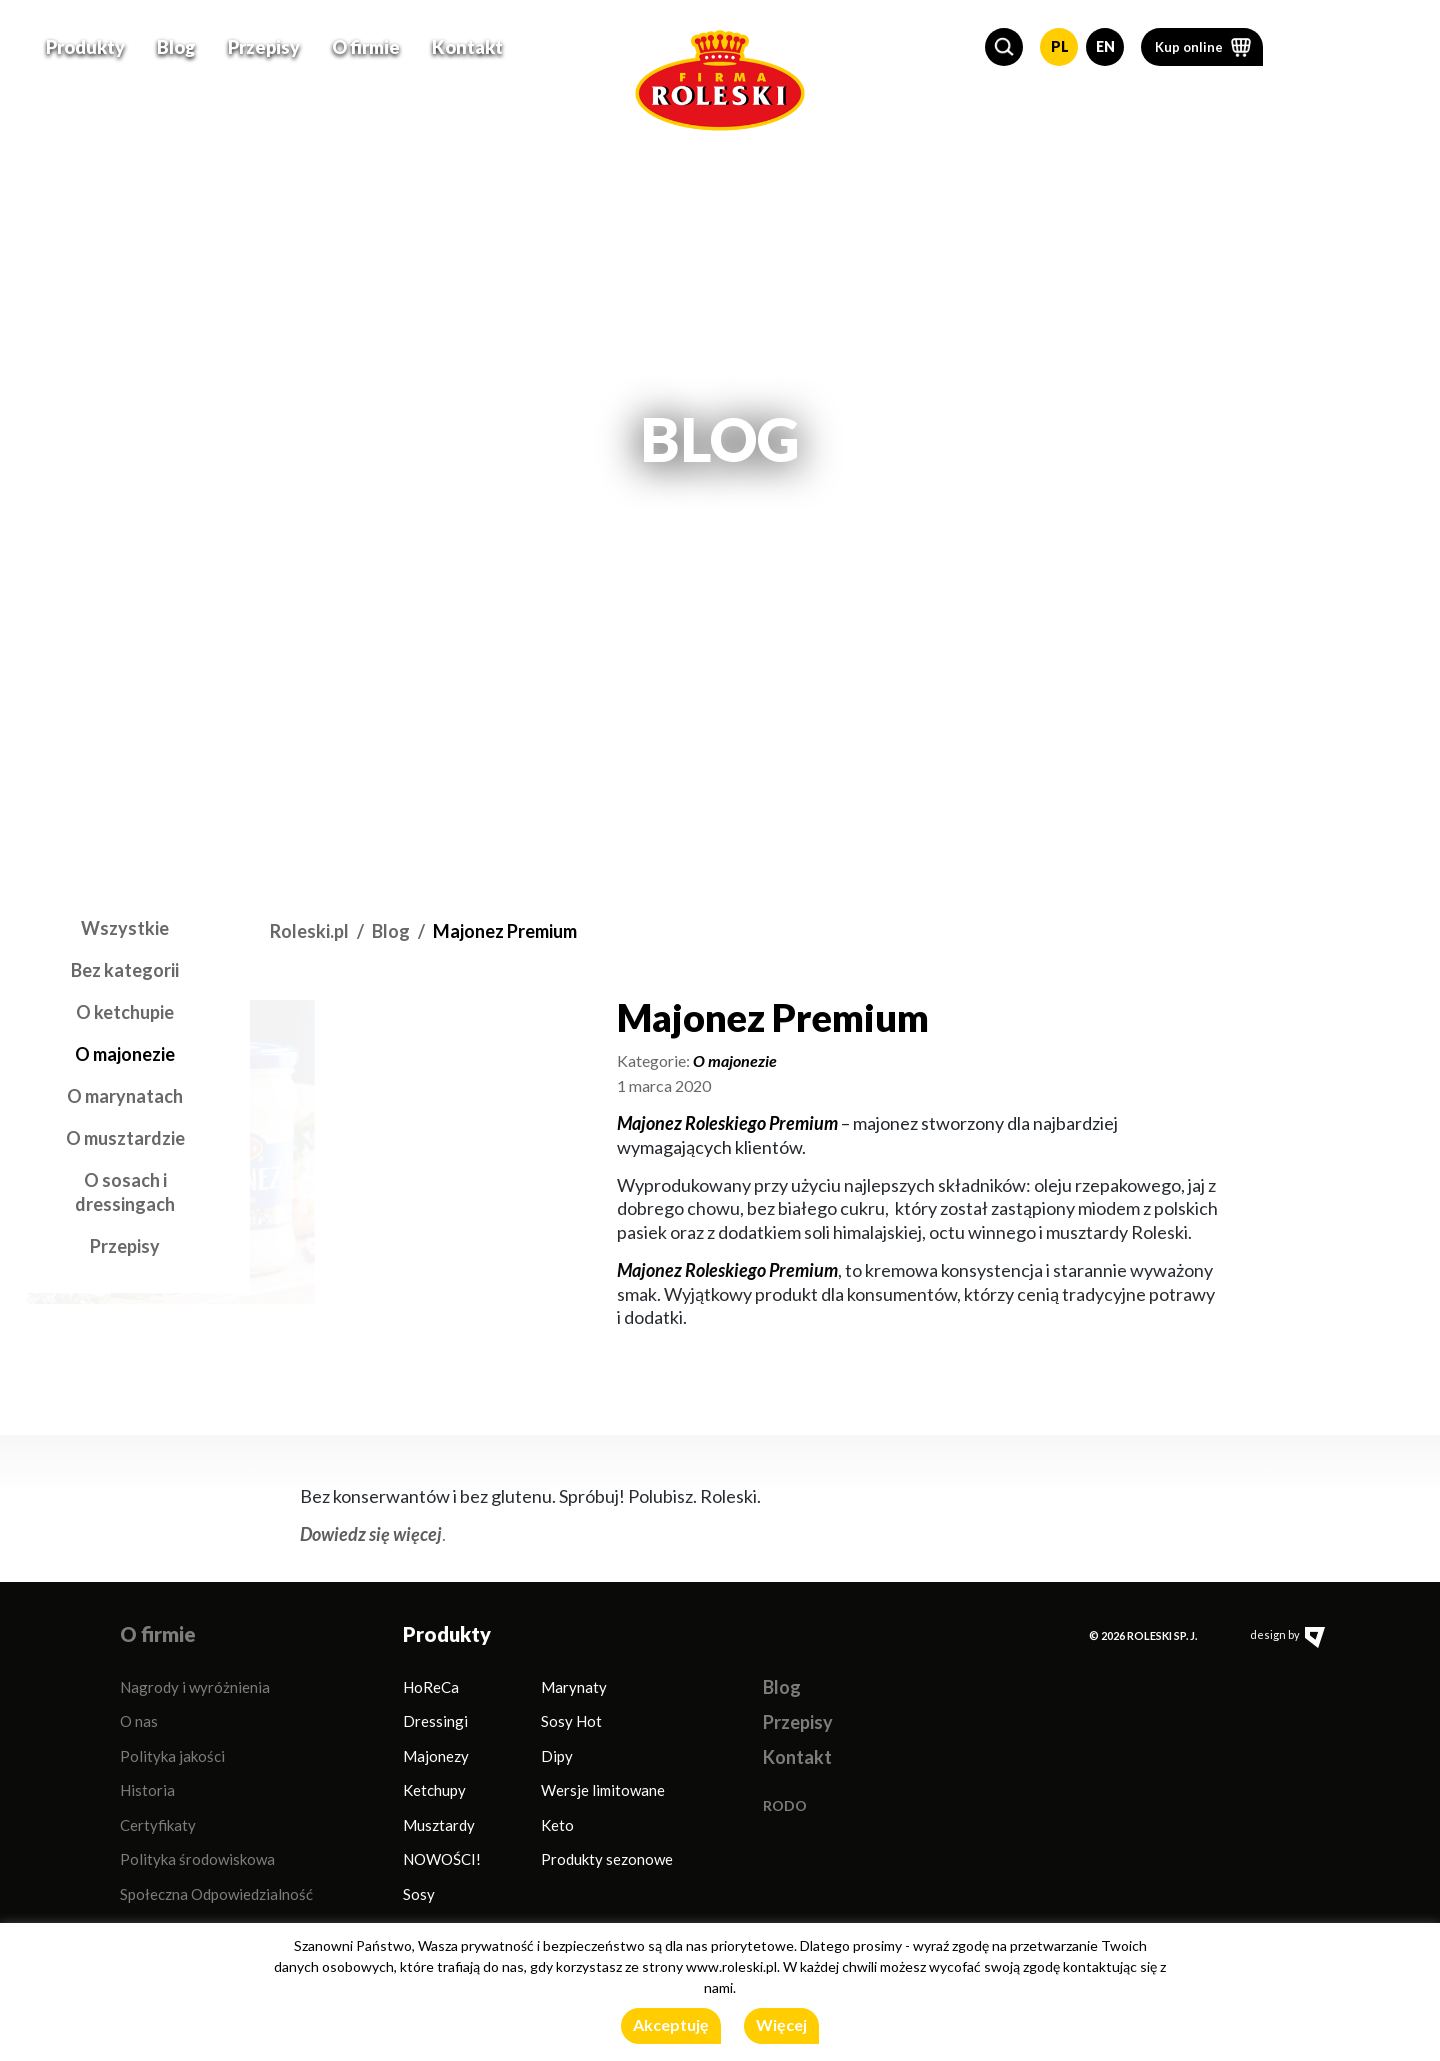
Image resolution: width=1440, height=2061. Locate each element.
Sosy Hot (571, 1721)
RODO (785, 1805)
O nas (139, 1721)
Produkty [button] (85, 46)
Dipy (557, 1756)
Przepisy (264, 46)
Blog (176, 46)
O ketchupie (125, 1012)
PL (1060, 45)
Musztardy (439, 1825)
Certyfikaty (158, 1825)
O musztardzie (125, 1138)
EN (1105, 45)
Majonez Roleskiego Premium (727, 1123)
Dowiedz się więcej (371, 1534)
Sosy (419, 1894)
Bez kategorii (125, 970)
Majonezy (436, 1756)
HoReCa (431, 1687)
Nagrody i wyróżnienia (195, 1687)
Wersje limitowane (603, 1790)
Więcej (781, 2024)
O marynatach (125, 1096)
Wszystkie (125, 928)
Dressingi (435, 1721)
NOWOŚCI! (442, 1859)
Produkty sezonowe (607, 1859)
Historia (147, 1790)
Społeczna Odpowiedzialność (216, 1894)
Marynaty (574, 1687)
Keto (557, 1825)
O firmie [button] (366, 46)
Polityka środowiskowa (197, 1859)
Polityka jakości (172, 1756)
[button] (1004, 46)
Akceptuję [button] (671, 2024)
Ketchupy (434, 1790)
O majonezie (125, 1054)
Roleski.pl (309, 931)
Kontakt (467, 46)
